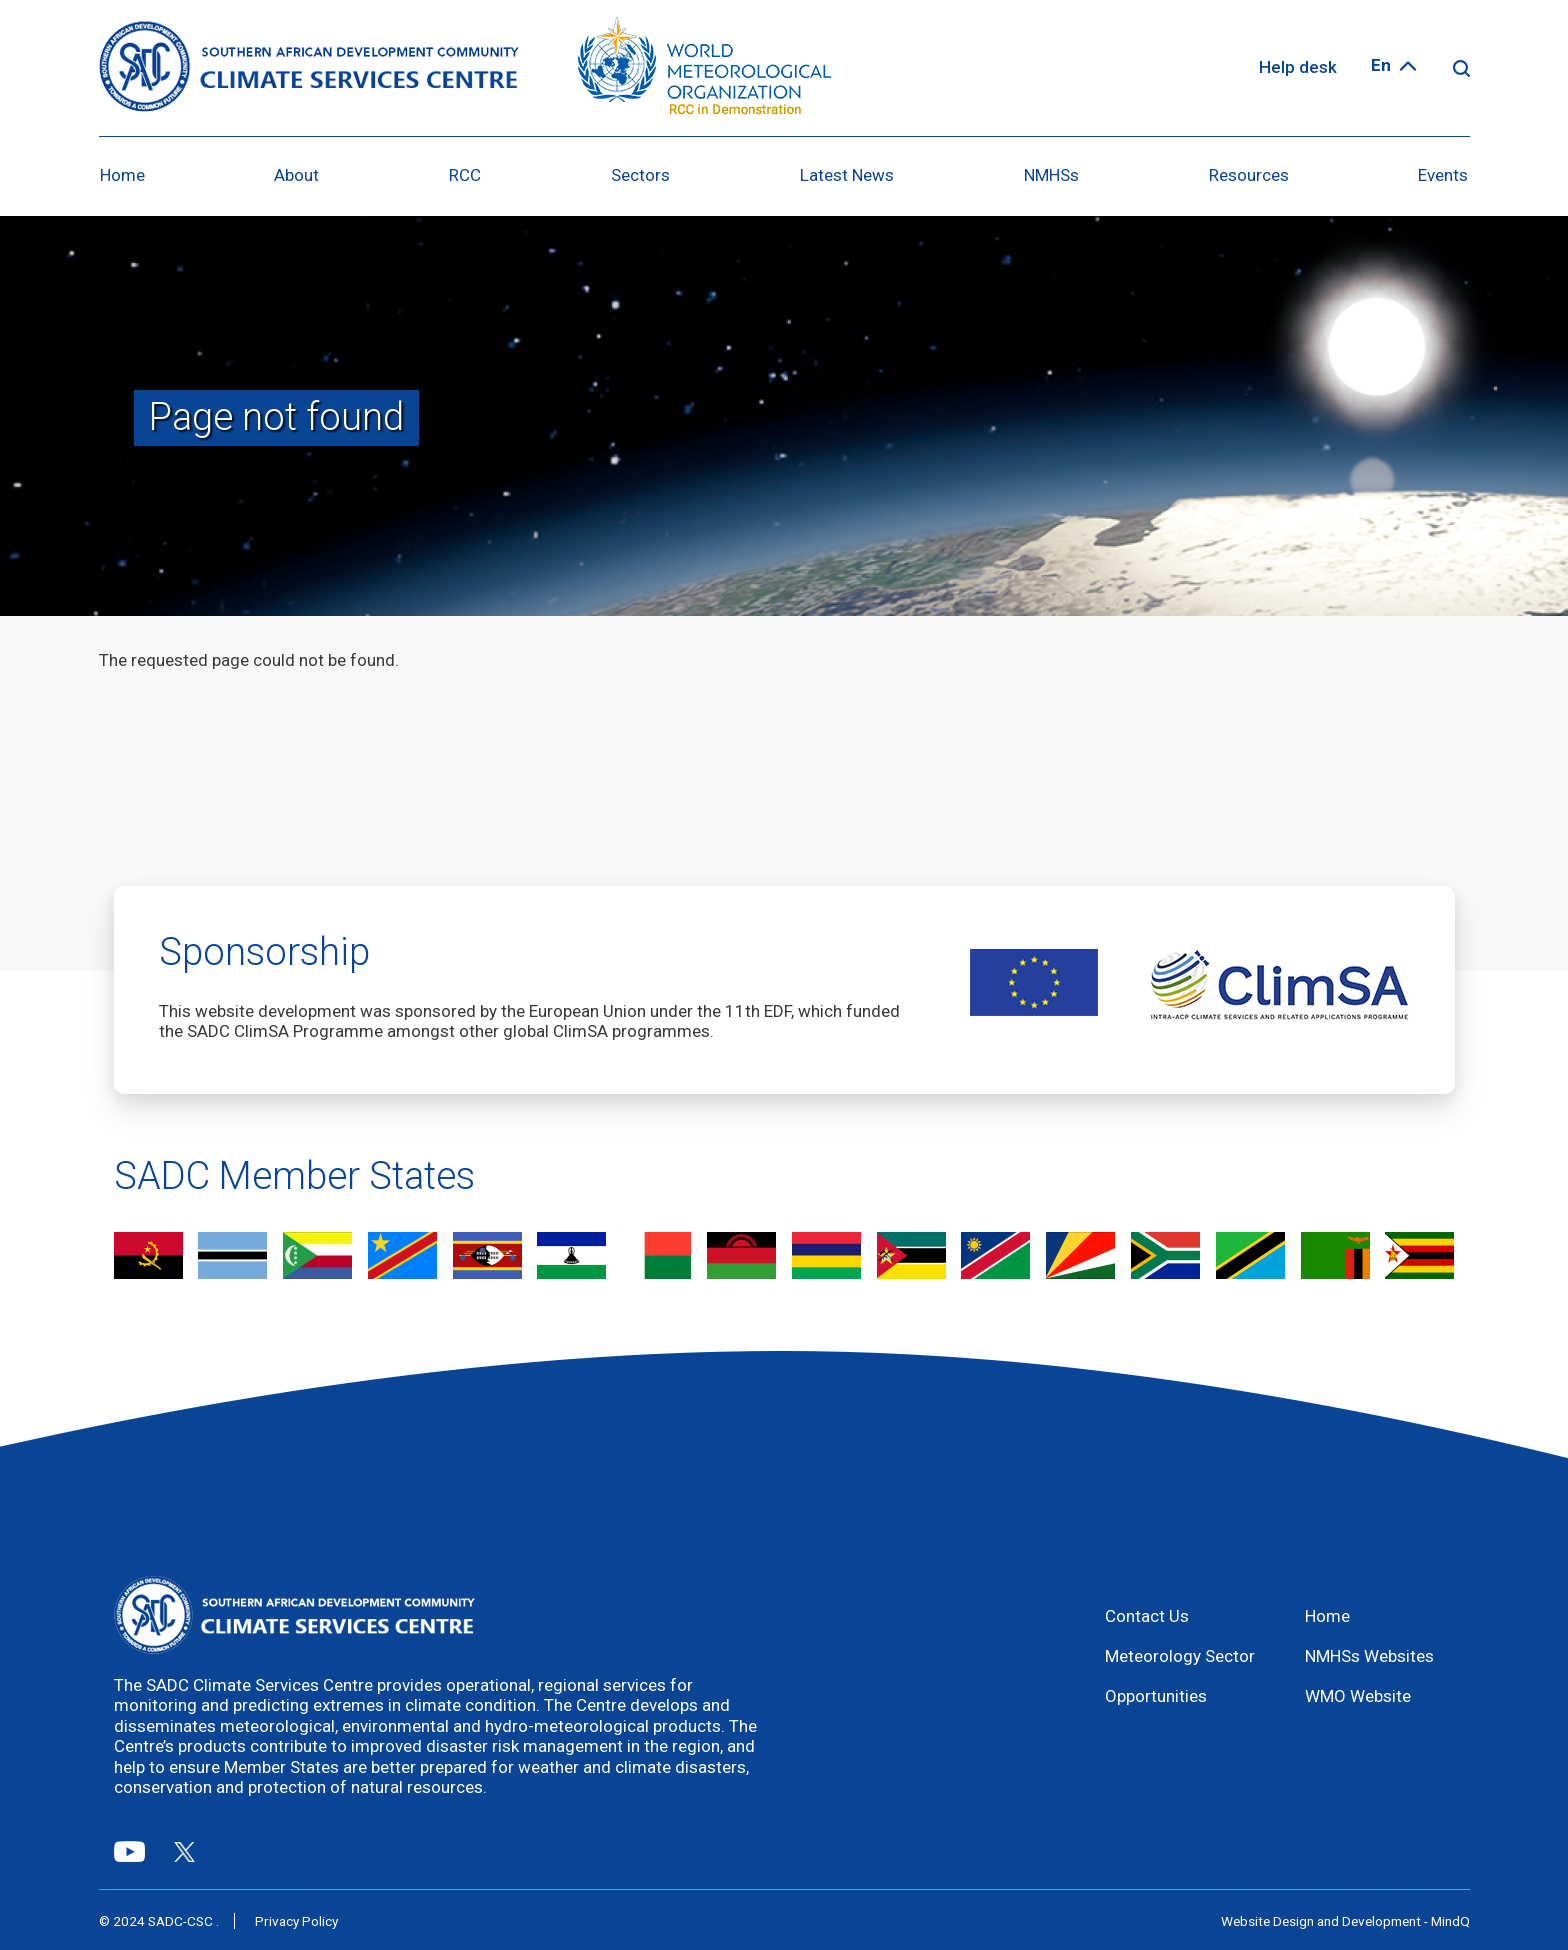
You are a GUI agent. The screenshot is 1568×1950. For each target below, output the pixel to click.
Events (1443, 175)
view (148, 1257)
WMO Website (1358, 1696)
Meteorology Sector (1180, 1656)
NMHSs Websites (1369, 1656)
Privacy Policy (296, 1921)
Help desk (1298, 67)
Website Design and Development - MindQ (1345, 1921)
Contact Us (1147, 1616)
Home (122, 175)
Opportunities (1156, 1696)
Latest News (847, 175)
